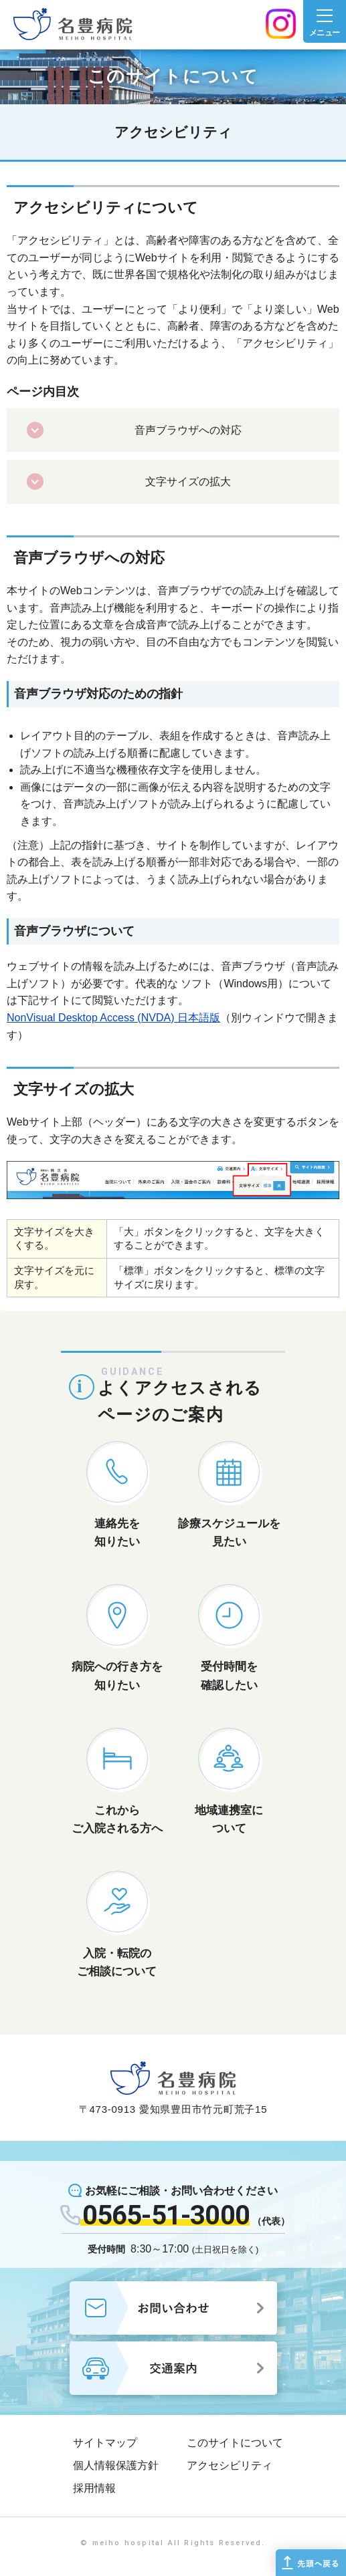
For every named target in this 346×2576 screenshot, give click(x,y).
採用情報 (94, 2488)
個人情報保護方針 (116, 2465)
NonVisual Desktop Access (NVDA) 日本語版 (113, 1017)
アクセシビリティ (229, 2465)
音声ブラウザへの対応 (188, 430)
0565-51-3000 (166, 2215)
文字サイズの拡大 (188, 481)
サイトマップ (105, 2442)
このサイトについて (235, 2442)
